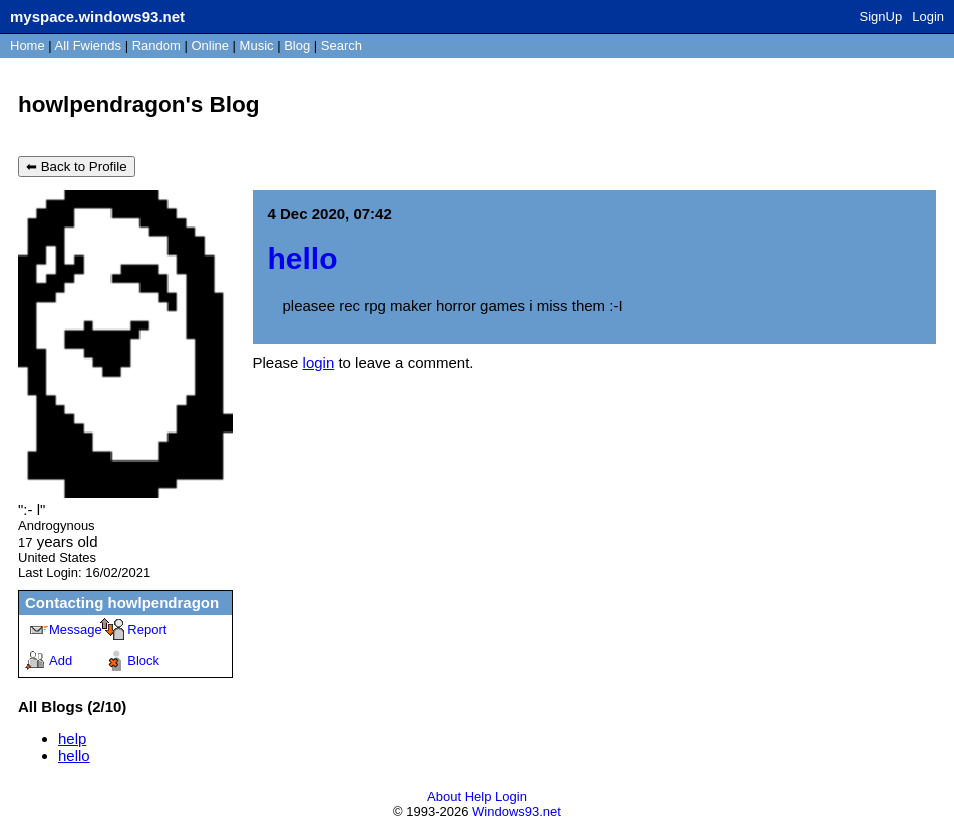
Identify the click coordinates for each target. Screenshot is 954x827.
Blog (297, 45)
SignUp (881, 16)
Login (928, 16)
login (319, 362)
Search (341, 45)
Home (27, 45)
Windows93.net (516, 811)
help (72, 738)
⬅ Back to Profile (76, 166)
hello (74, 755)
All (88, 45)
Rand (156, 45)
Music (257, 45)
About (444, 796)
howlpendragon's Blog (139, 104)
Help (478, 796)
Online (210, 45)
